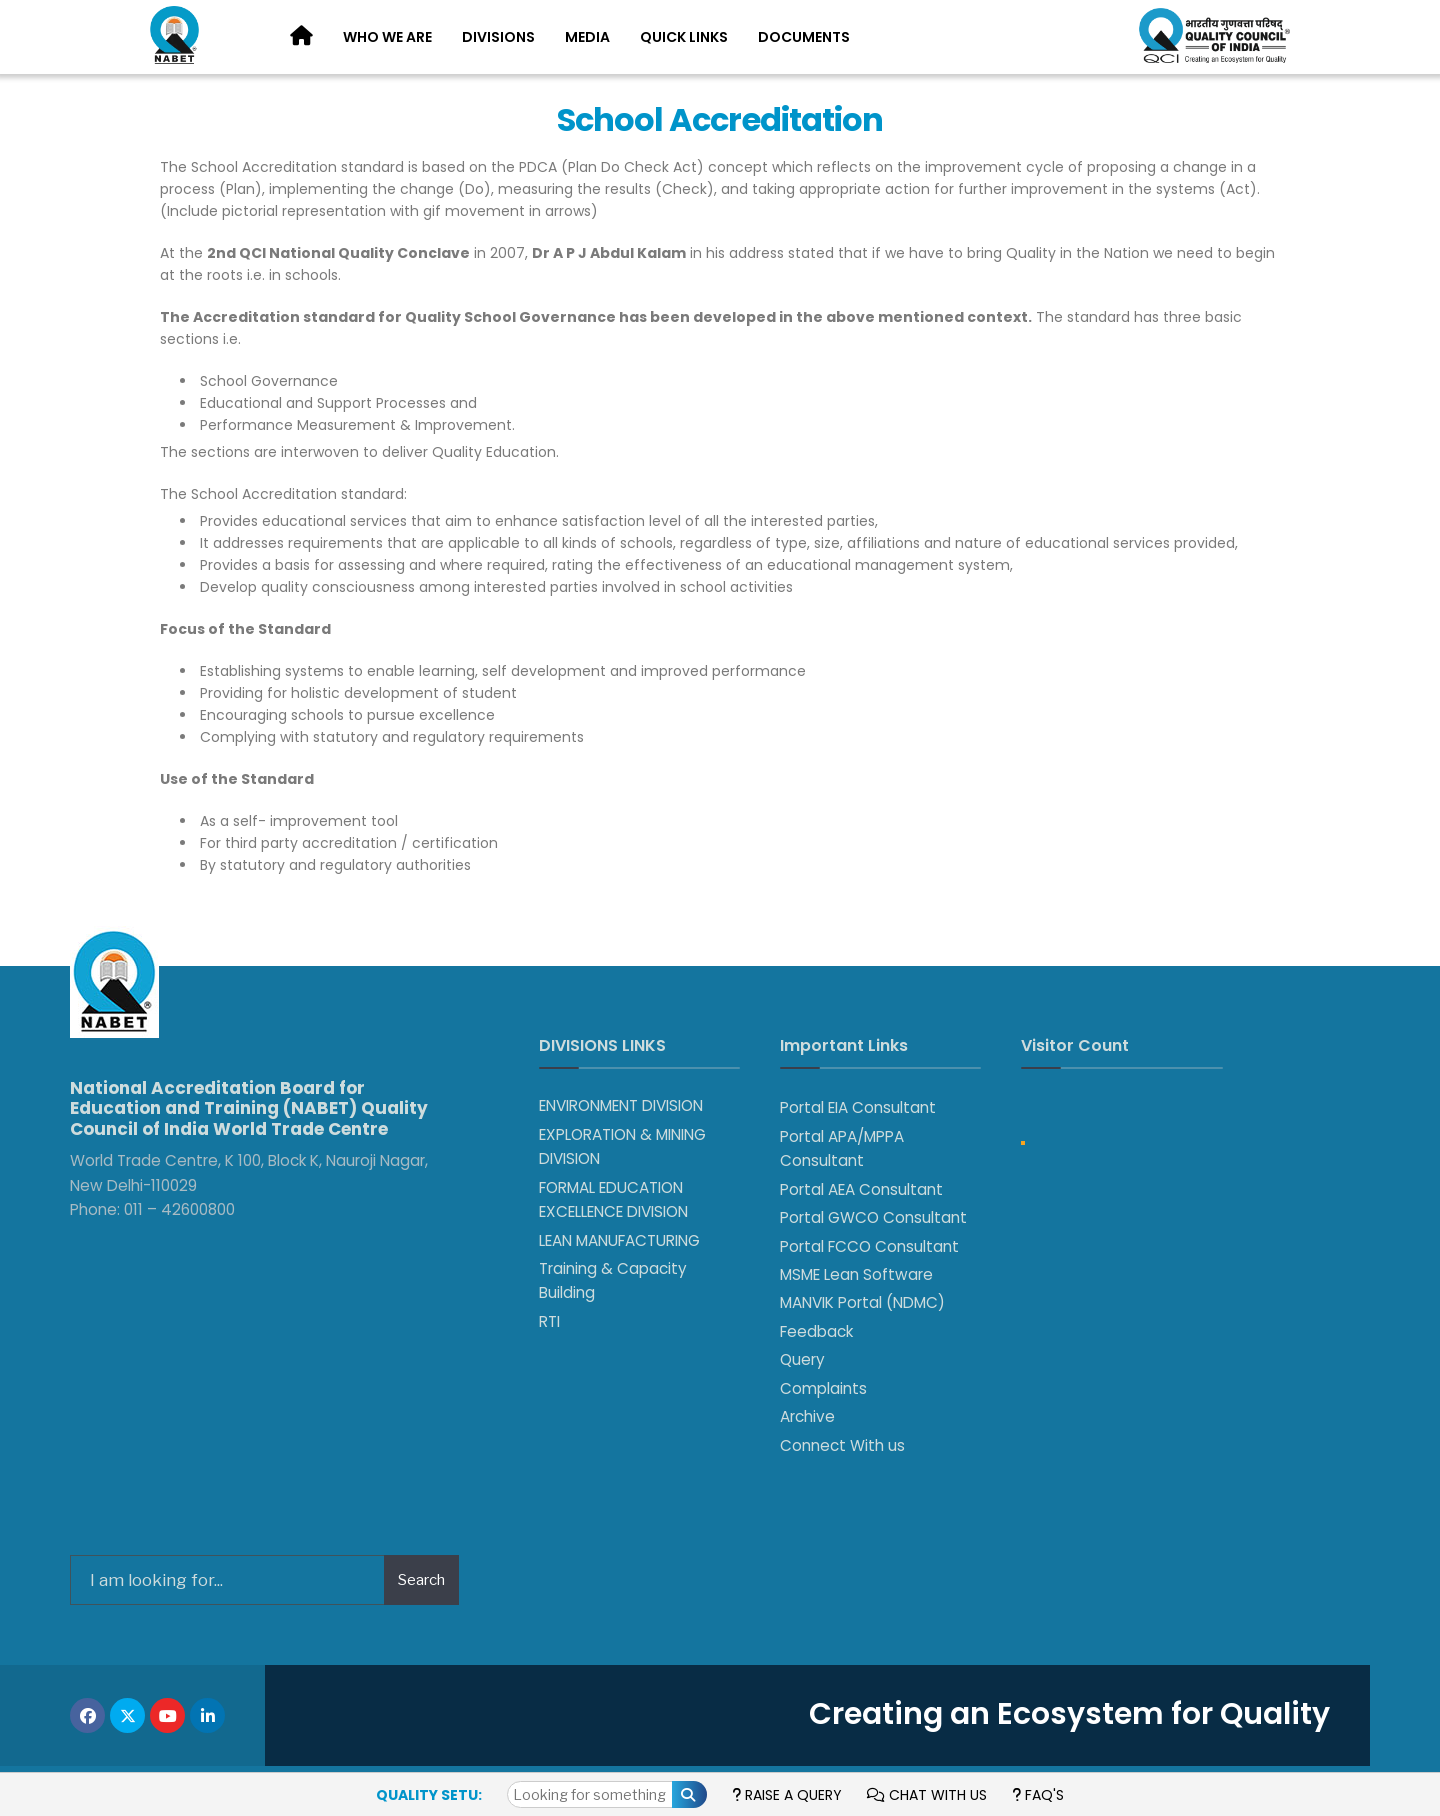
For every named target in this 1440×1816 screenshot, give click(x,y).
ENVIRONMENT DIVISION (621, 1105)
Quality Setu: (429, 1795)
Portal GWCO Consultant (873, 1217)
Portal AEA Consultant (861, 1189)
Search (421, 1580)
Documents (804, 37)
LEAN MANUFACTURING (619, 1240)
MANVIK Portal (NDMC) (862, 1302)
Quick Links (684, 37)
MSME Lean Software (856, 1274)
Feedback (816, 1331)
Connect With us (842, 1445)
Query (802, 1359)
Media (587, 37)
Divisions (498, 37)
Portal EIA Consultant (858, 1107)
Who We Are (387, 37)
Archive (807, 1416)
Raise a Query (787, 1795)
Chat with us (927, 1795)
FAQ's (1038, 1795)
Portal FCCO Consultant (869, 1246)
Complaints (823, 1388)
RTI (549, 1321)
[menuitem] (387, 38)
